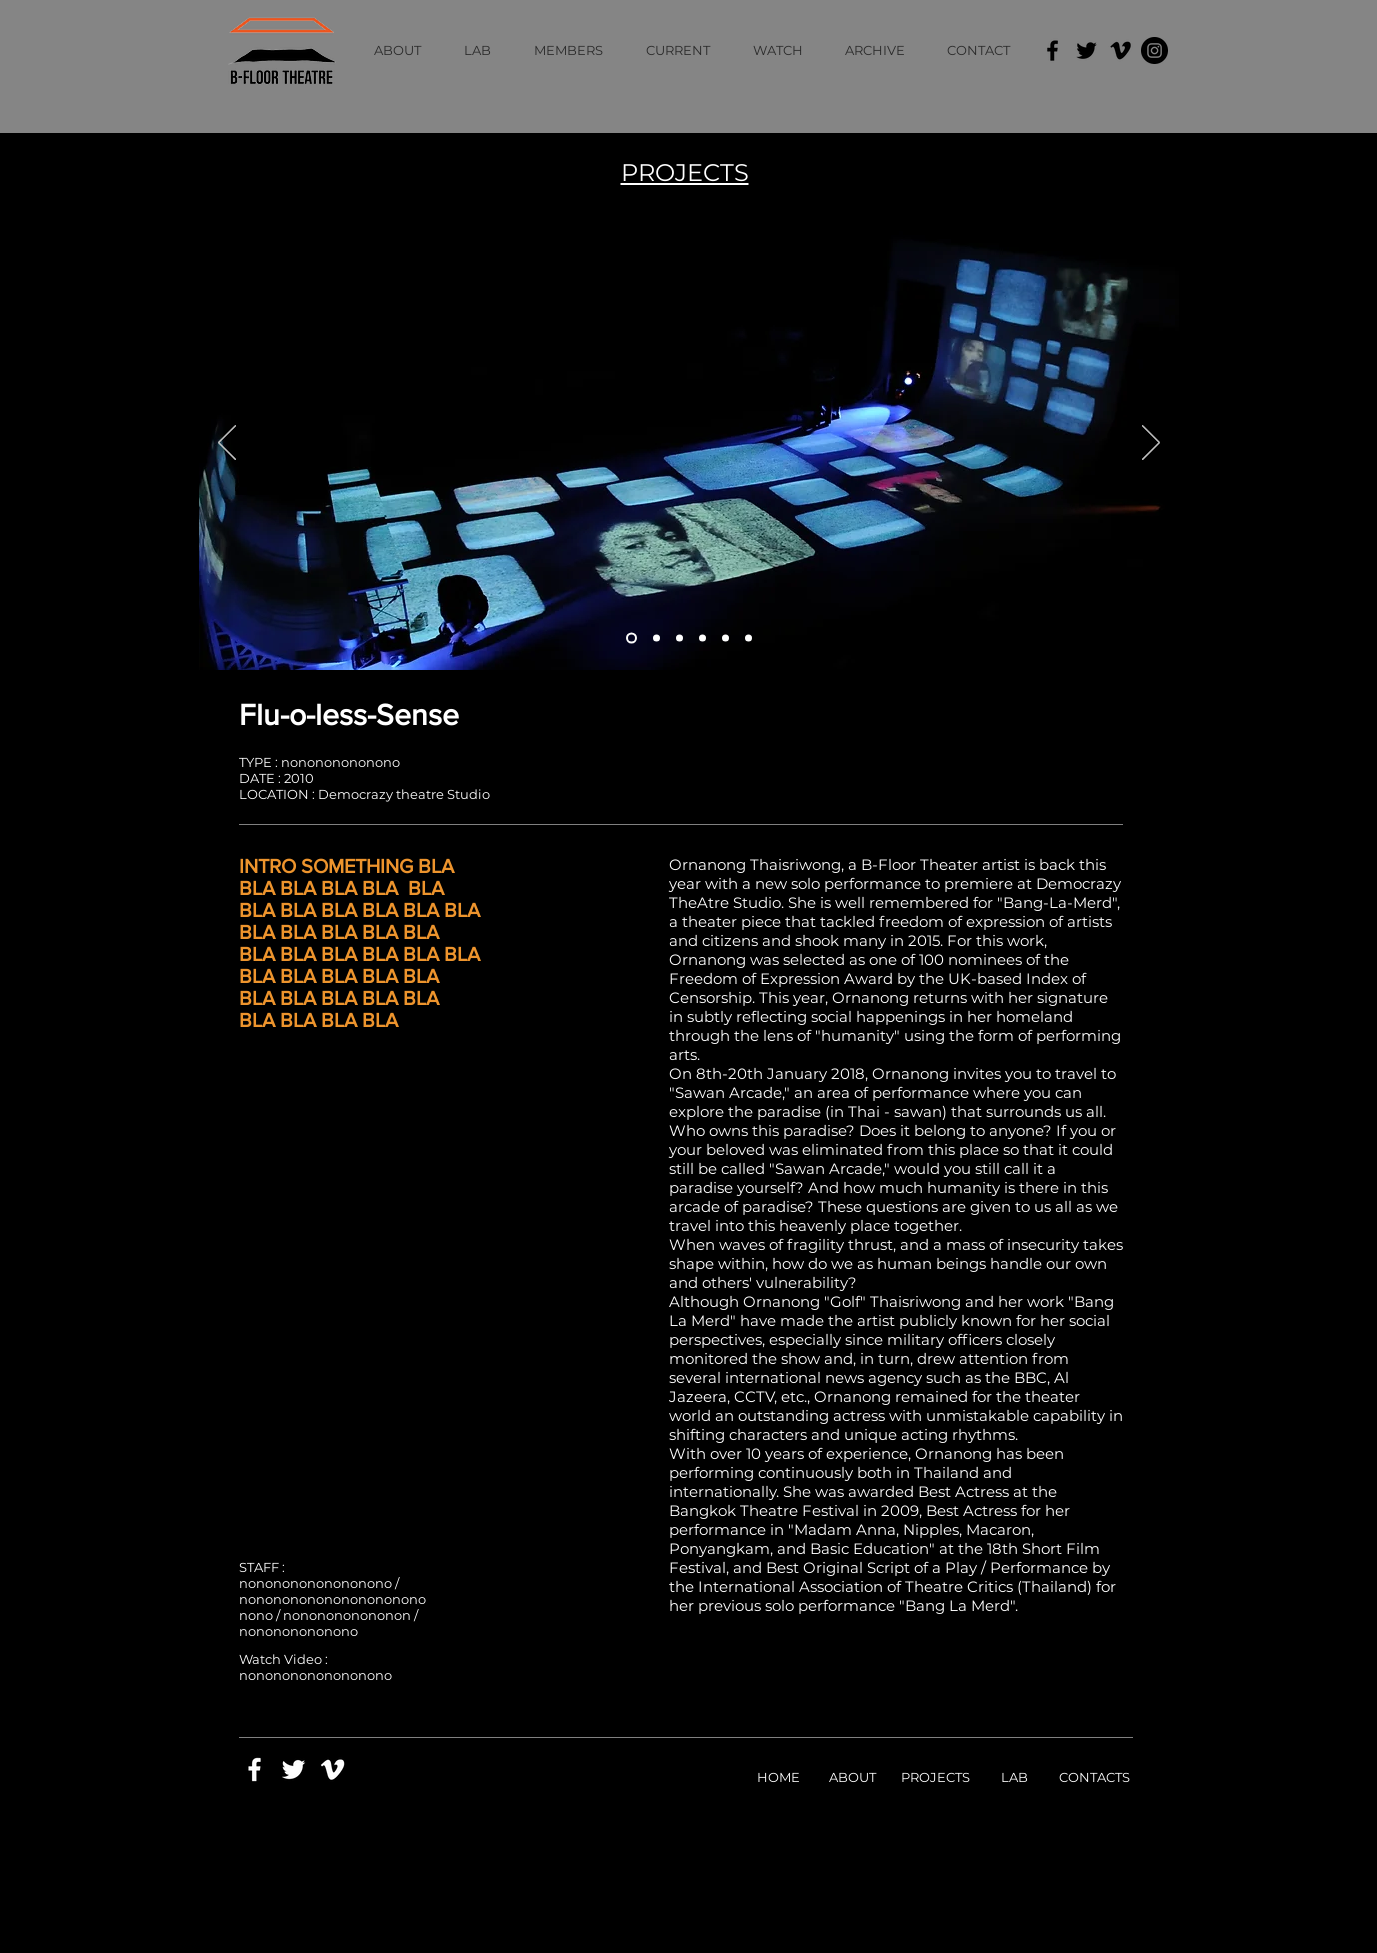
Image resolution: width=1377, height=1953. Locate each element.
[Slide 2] (656, 638)
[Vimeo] (1120, 50)
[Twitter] (1086, 50)
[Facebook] (1052, 50)
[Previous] (227, 444)
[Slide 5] (725, 638)
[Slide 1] (631, 638)
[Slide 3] (679, 638)
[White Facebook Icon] (254, 1769)
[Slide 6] (748, 638)
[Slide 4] (702, 638)
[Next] (1151, 444)
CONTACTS (1094, 1777)
